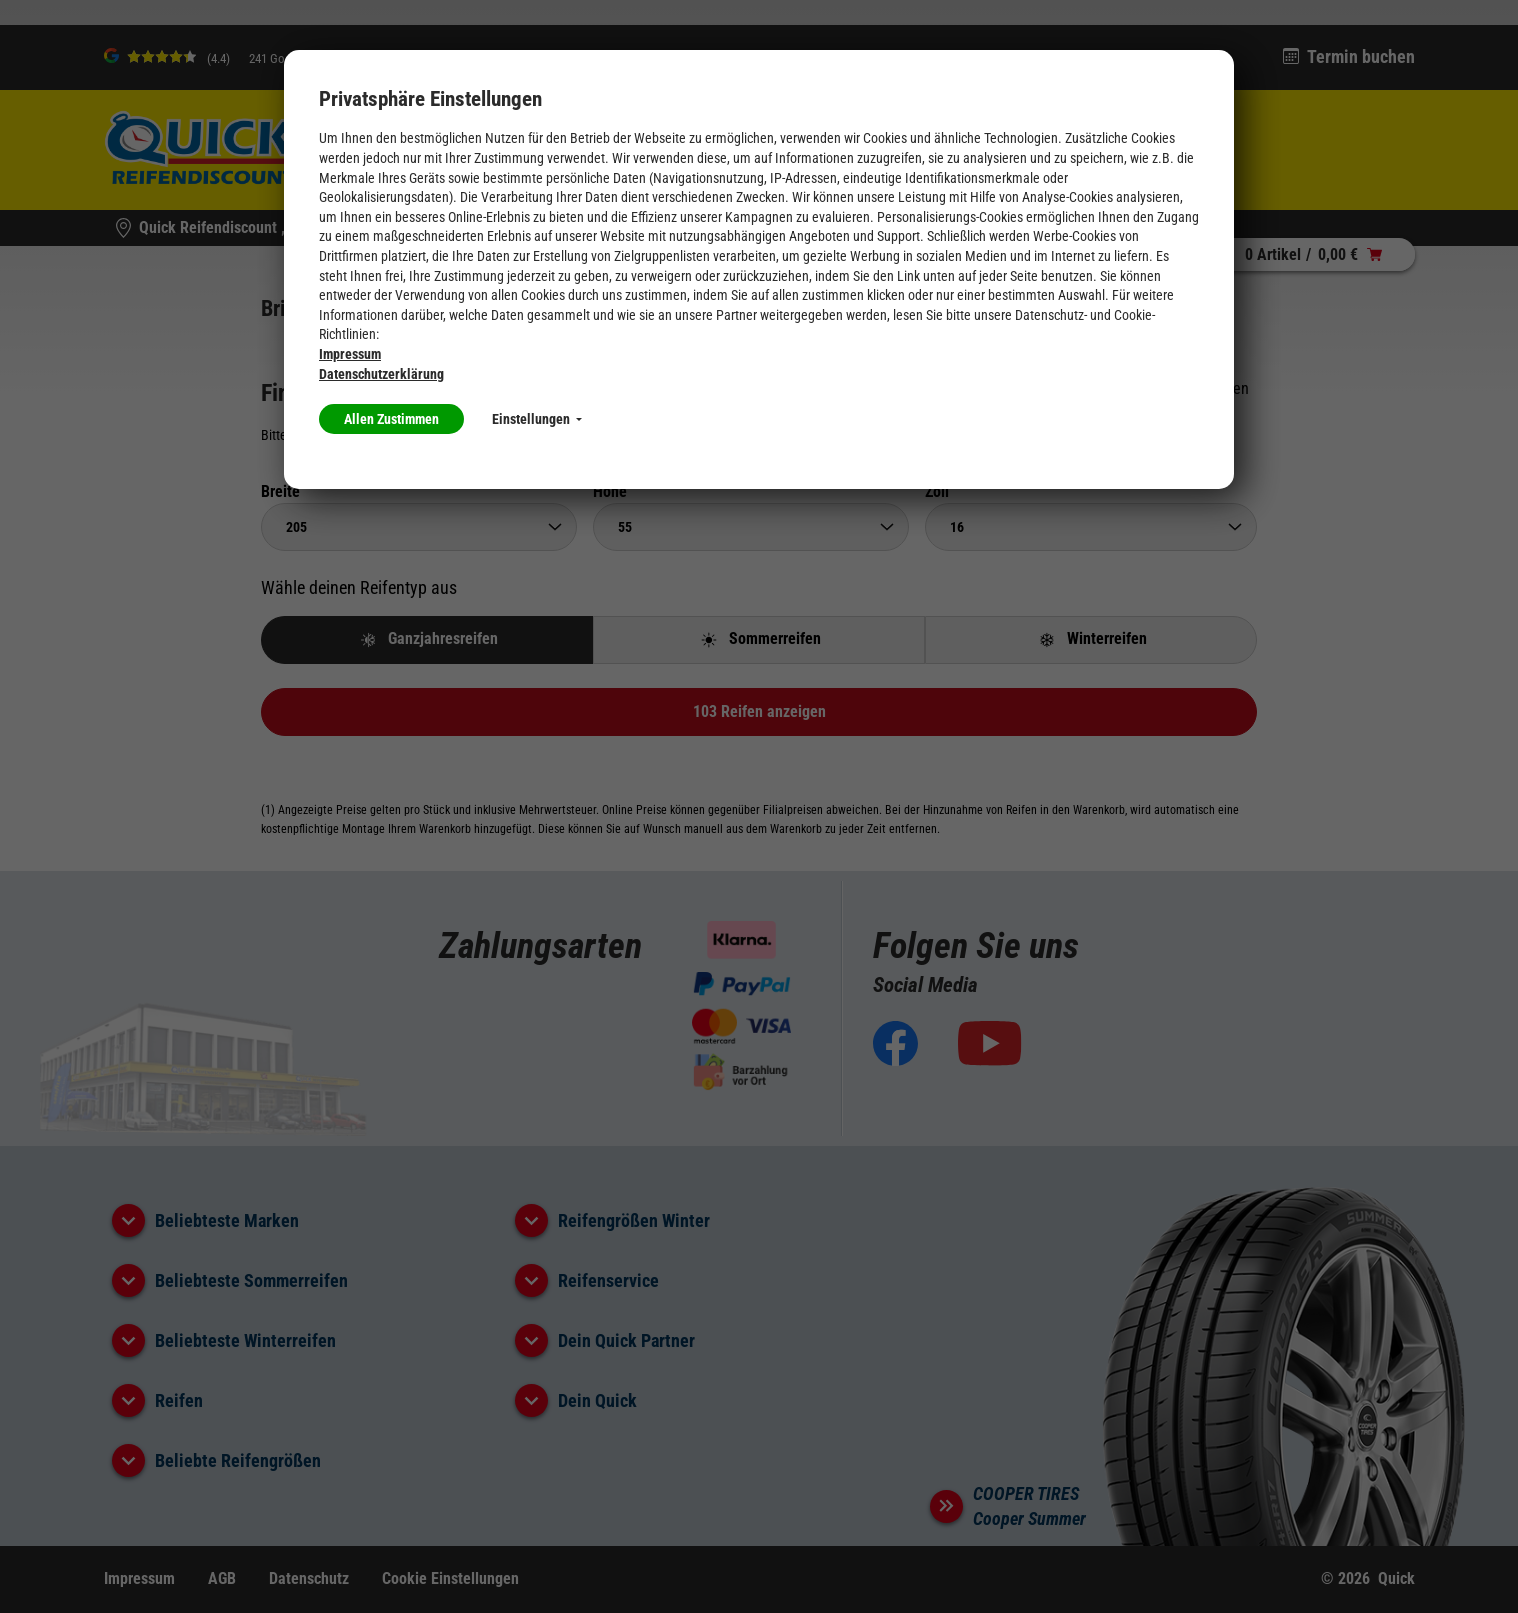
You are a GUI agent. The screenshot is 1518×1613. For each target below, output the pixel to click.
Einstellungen (537, 419)
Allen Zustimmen (391, 419)
